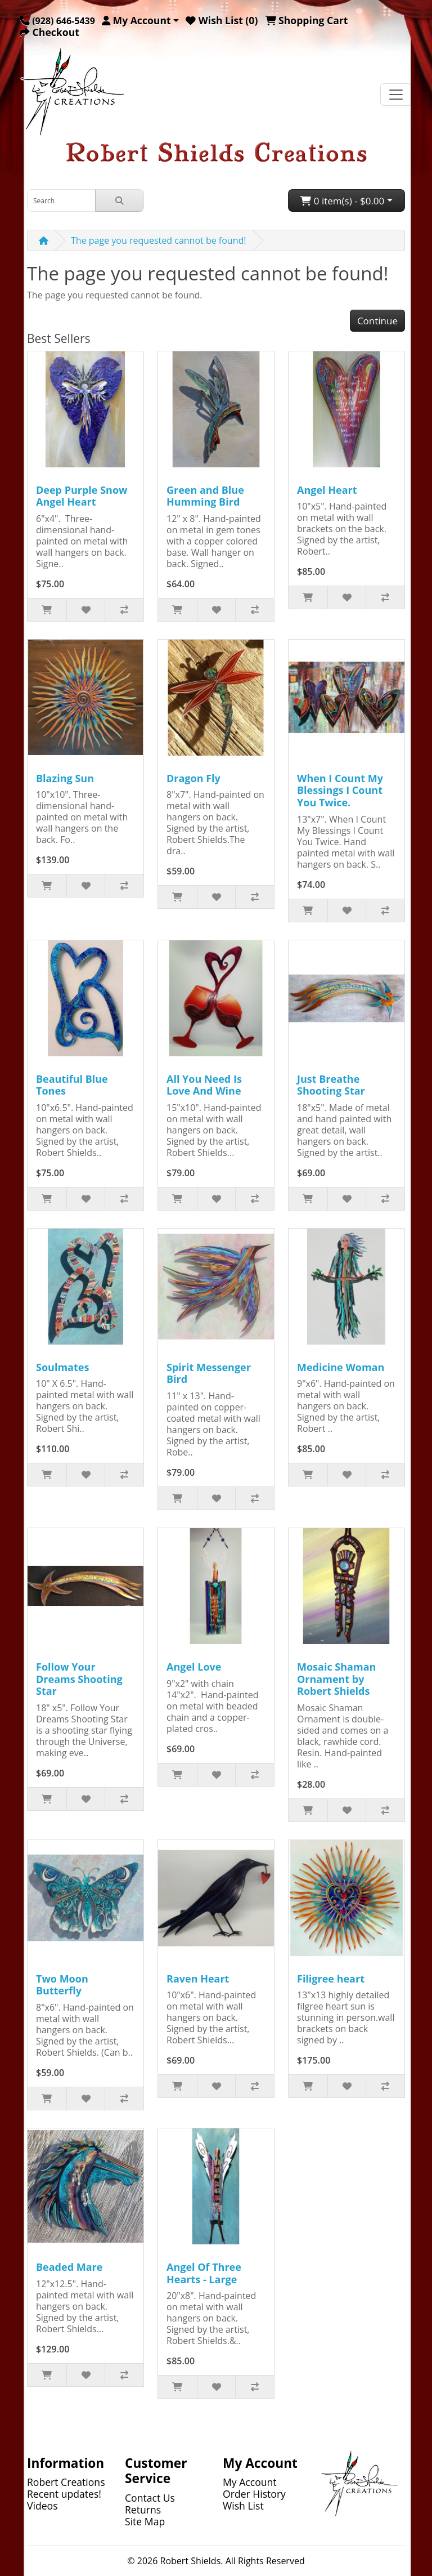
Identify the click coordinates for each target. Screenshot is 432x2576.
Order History (254, 2494)
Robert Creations (66, 2482)
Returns (143, 2509)
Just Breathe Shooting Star (331, 1085)
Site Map (145, 2521)
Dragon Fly (193, 778)
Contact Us (150, 2497)
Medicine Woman (340, 1367)
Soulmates (62, 1367)
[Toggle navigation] (396, 94)
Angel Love (193, 1666)
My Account (250, 2482)
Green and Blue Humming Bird (205, 496)
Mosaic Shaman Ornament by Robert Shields (336, 1679)
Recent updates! (64, 2494)
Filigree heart (330, 1978)
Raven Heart (197, 1978)
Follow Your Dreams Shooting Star (79, 1679)
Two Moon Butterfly (62, 1985)
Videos (42, 2505)
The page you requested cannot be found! (158, 240)
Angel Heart (327, 490)
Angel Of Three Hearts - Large (203, 2273)
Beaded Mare (69, 2267)
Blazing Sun (65, 778)
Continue (377, 320)
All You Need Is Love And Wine (204, 1085)
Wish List (243, 2505)
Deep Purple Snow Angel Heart (81, 496)
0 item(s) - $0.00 (342, 200)
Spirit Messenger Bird (208, 1373)
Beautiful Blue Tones (72, 1085)
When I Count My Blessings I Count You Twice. (340, 790)
